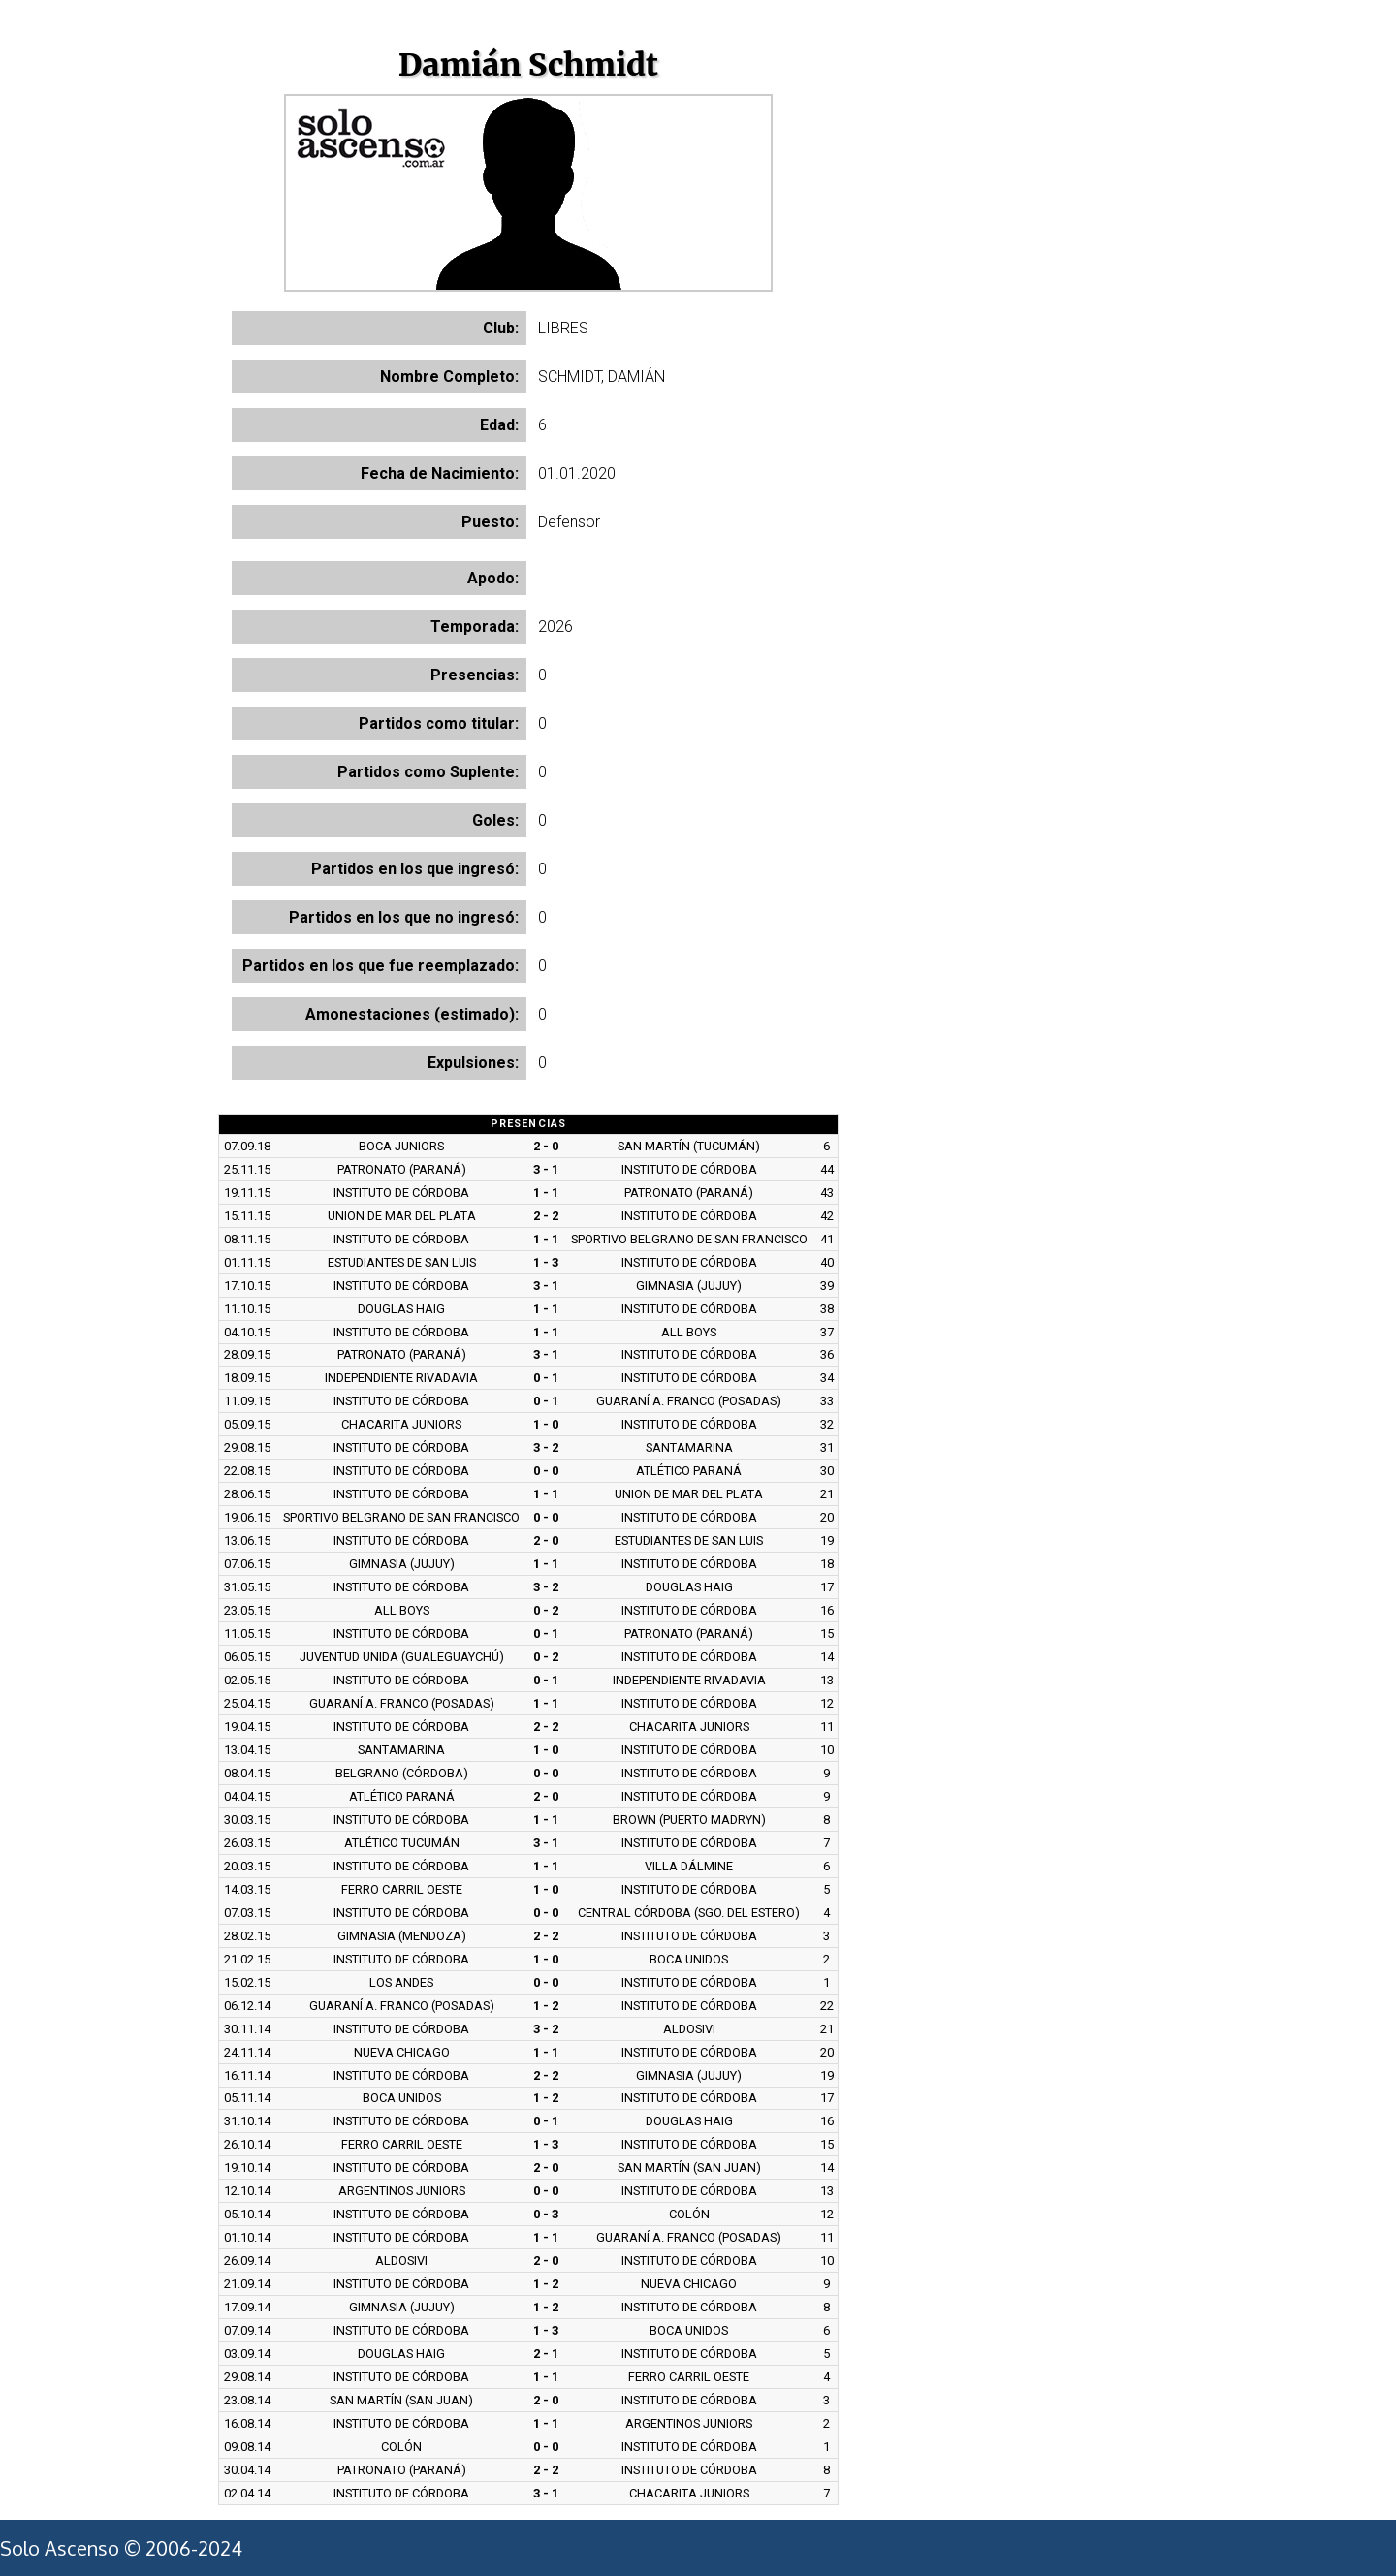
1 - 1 (545, 1192)
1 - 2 (545, 2005)
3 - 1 (545, 1169)
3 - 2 (545, 1447)
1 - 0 (545, 1424)
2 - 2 (545, 1216)
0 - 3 (545, 2214)
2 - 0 (545, 1146)
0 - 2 (545, 1610)
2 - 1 (545, 2353)
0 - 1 (545, 1377)
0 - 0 (545, 1470)
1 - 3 (545, 1262)
